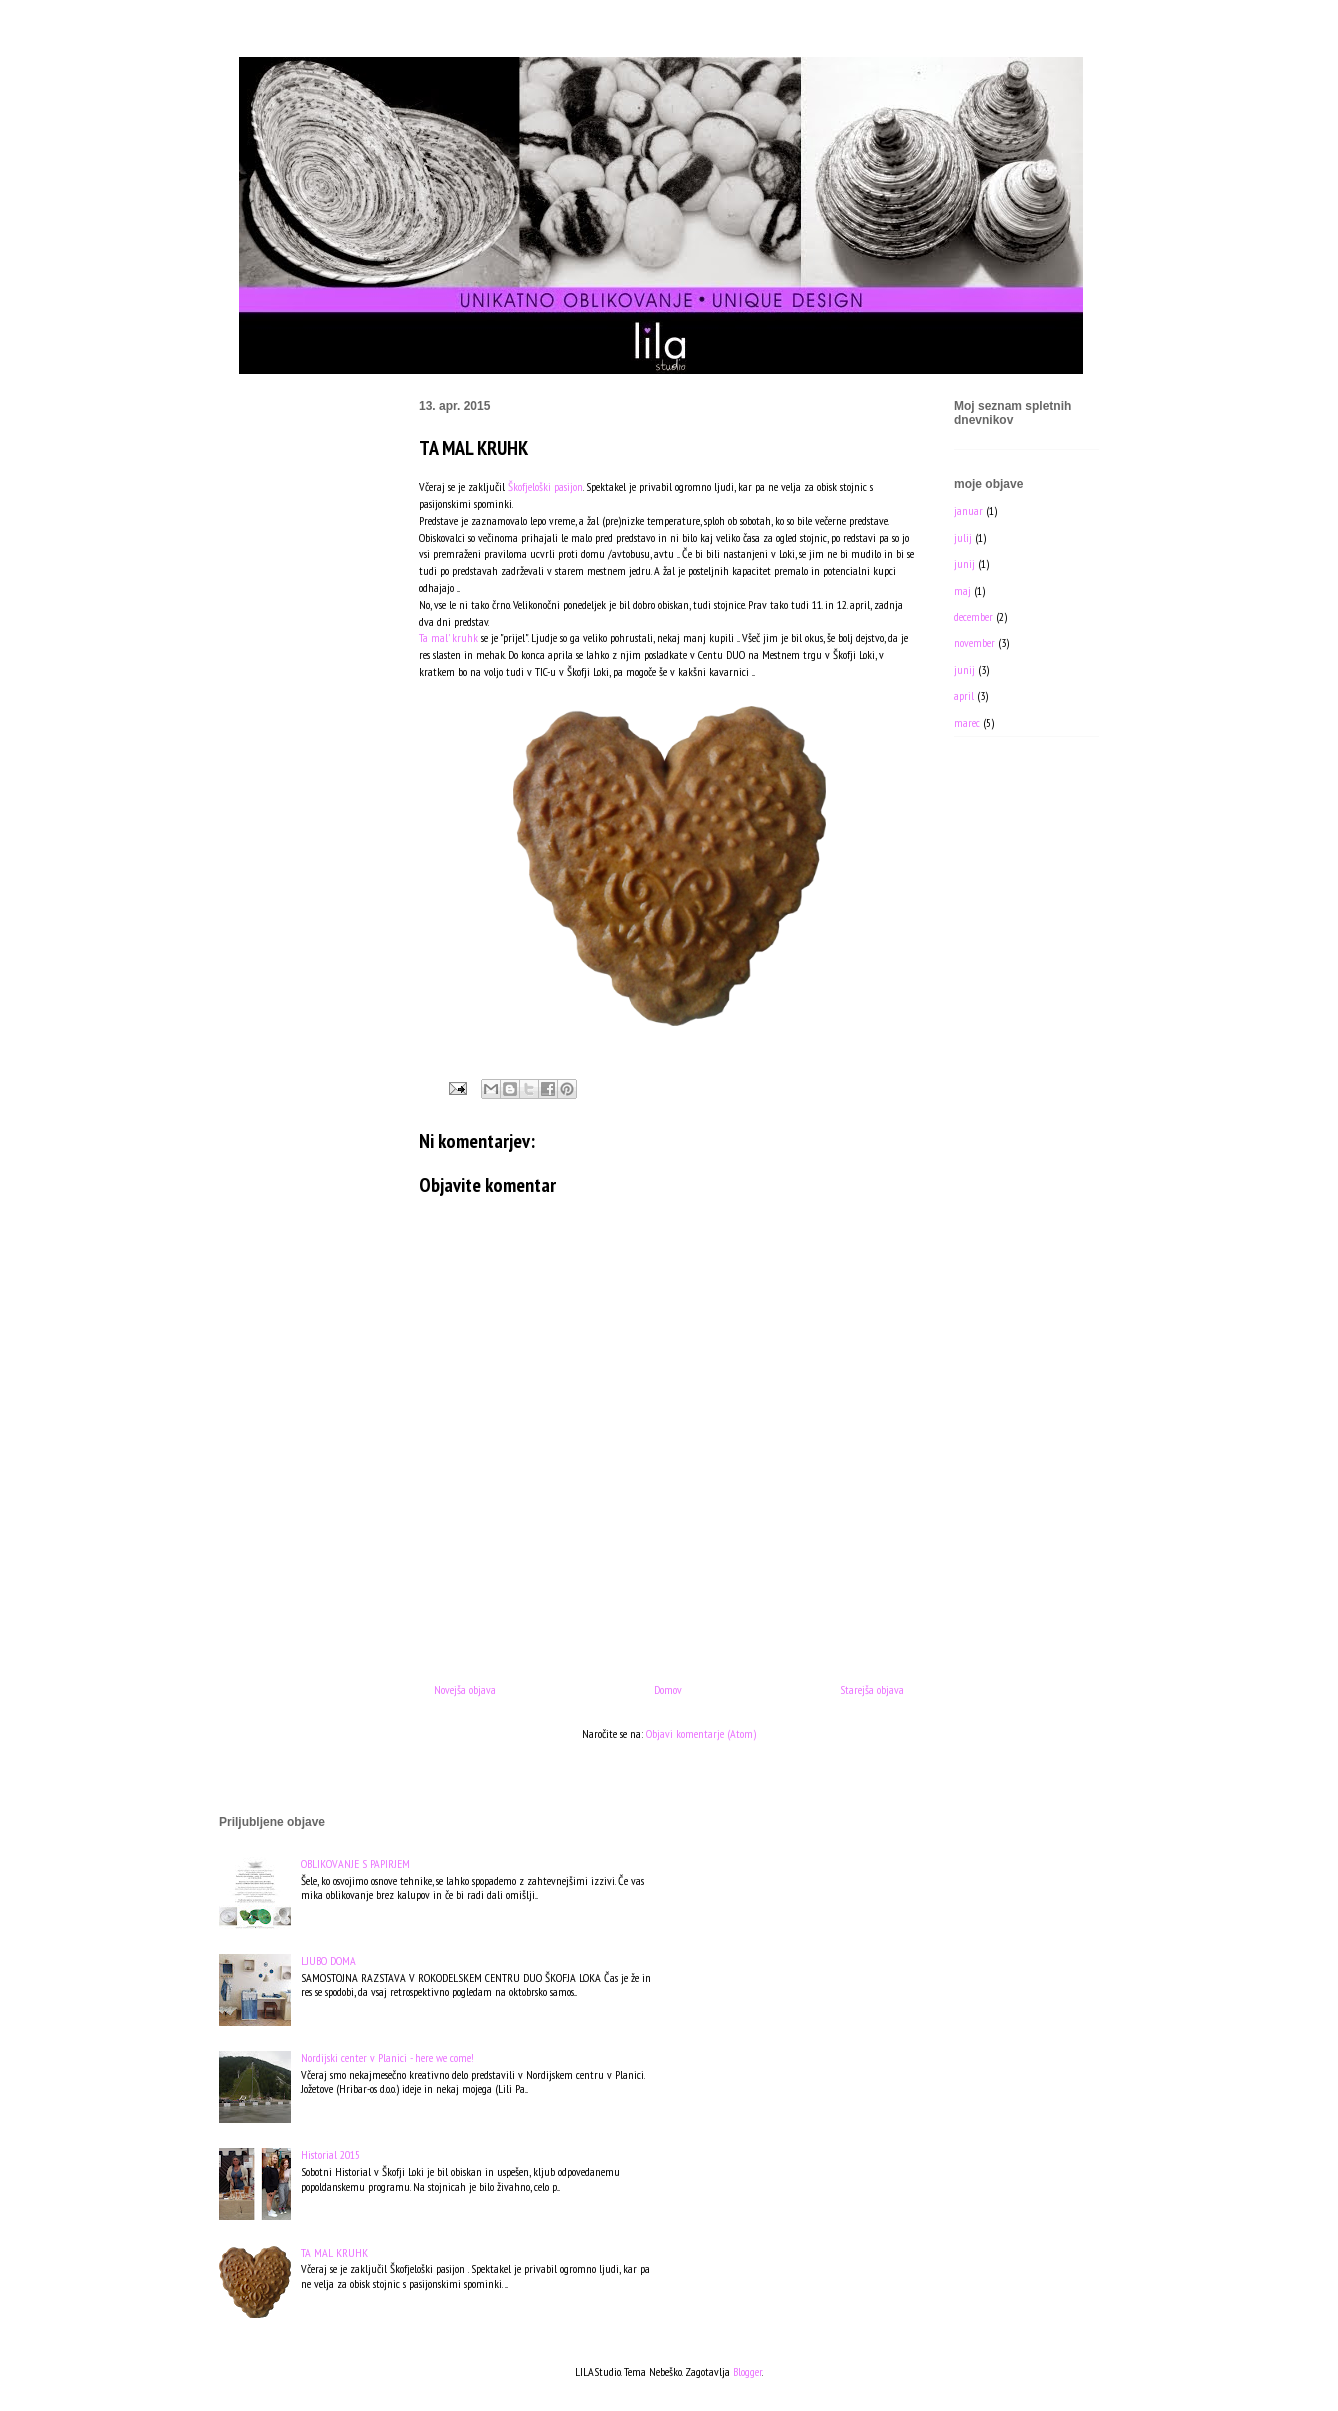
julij (963, 537)
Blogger (747, 2371)
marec (967, 722)
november (974, 642)
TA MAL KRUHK (334, 2252)
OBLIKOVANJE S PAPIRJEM (355, 1863)
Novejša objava (465, 1689)
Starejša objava (872, 1689)
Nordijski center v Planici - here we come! (387, 2057)
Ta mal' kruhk (450, 637)
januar (968, 510)
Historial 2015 (330, 2154)
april (964, 695)
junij (964, 563)
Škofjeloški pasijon (545, 486)
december (973, 616)
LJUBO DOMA (328, 1960)
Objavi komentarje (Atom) (701, 1733)
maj (962, 590)
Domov (668, 1689)
